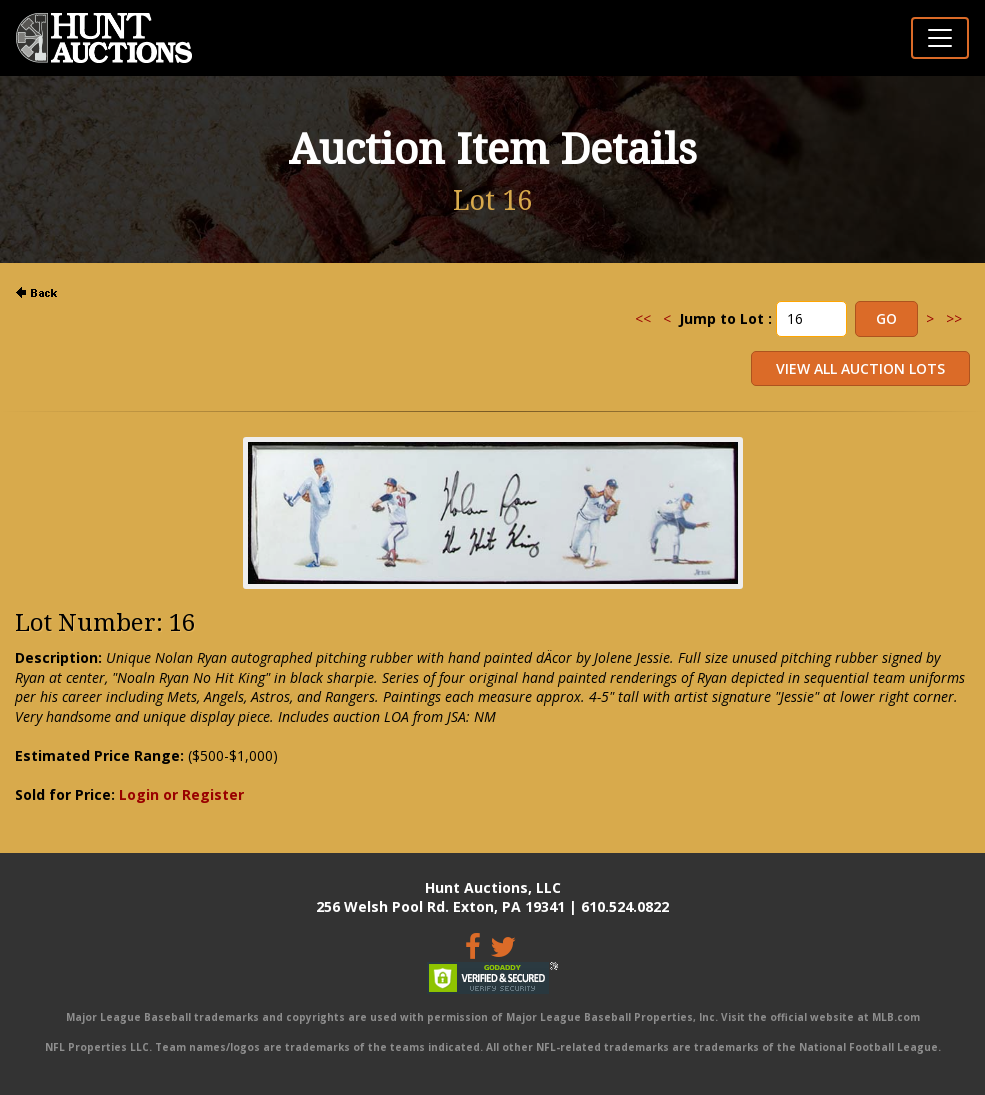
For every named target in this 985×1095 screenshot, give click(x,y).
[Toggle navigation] (940, 38)
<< (643, 318)
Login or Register (181, 794)
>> (954, 318)
